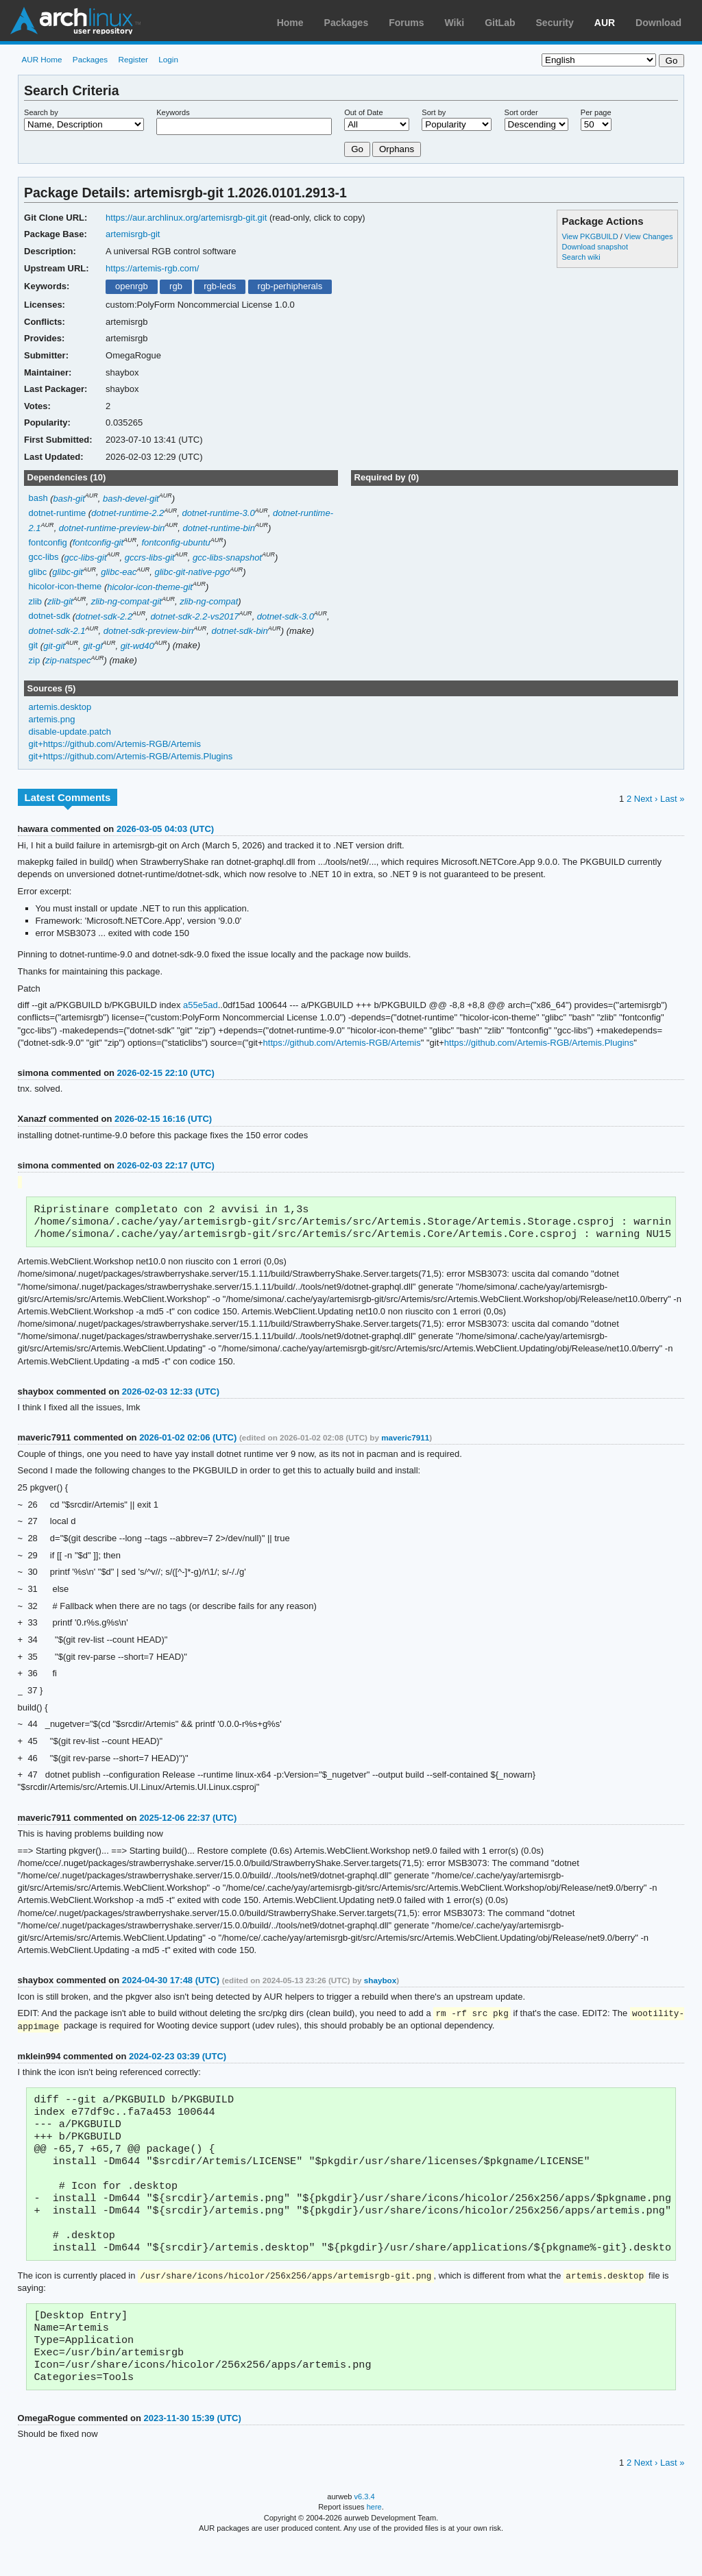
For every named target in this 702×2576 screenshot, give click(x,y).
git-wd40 (137, 646)
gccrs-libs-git (150, 557)
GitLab (500, 22)
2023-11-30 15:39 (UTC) (192, 2451)
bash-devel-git (131, 498)
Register (133, 59)
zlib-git (60, 601)
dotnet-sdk (50, 616)
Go (357, 149)
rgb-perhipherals (290, 286)
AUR (604, 22)
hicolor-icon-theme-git (150, 587)
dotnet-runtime (57, 513)
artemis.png (52, 719)
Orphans (396, 149)
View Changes (649, 236)
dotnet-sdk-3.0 (285, 616)
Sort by (434, 112)
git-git (54, 646)
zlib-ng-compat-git (126, 601)
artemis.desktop (60, 707)
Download (658, 22)
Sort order (521, 112)
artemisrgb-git (133, 234)
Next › (646, 799)
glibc (38, 572)
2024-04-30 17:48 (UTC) (170, 1985)
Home (290, 22)
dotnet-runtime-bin (219, 528)
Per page (596, 112)
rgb (175, 286)
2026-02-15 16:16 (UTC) (163, 1119)
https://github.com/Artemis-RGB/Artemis (342, 1043)
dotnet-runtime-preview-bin (112, 528)
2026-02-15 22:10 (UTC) (166, 1073)
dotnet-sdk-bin (239, 631)
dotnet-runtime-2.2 (127, 513)
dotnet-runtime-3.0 (218, 513)
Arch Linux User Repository (75, 20)
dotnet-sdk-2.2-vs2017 (194, 616)
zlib (35, 601)
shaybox (380, 1984)
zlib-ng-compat (209, 601)
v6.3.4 (364, 2529)
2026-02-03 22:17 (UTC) (166, 1165)
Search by (41, 112)
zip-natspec (67, 660)
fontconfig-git (98, 542)
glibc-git (67, 572)
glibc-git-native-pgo (192, 572)
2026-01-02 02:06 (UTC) (188, 1442)
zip (34, 660)
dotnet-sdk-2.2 (103, 616)
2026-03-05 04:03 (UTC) (165, 829)
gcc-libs (44, 557)
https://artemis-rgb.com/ (152, 268)
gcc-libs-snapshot (227, 557)
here (374, 2540)
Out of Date (363, 112)
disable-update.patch (70, 731)
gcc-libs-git (85, 557)
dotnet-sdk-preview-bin (148, 631)
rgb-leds (220, 286)
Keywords (172, 112)
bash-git (69, 498)
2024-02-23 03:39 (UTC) (177, 2062)
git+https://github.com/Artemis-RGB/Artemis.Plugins (131, 756)
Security (555, 22)
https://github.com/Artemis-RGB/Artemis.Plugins (538, 1043)
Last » (672, 799)
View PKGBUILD (590, 236)
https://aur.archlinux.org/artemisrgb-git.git (186, 217)
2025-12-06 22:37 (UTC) (188, 1822)
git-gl (92, 646)
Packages (346, 22)
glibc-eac (118, 572)
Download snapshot (594, 247)
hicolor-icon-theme (65, 587)
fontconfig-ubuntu (175, 542)
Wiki (455, 22)
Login (168, 59)
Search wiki (580, 257)
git (33, 646)
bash (38, 498)
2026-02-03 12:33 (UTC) (170, 1396)
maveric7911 (405, 1442)
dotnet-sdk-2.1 (57, 631)
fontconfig (48, 542)
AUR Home (41, 59)
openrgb (131, 286)
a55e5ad (200, 1005)
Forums (406, 22)
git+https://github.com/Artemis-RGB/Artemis (115, 744)
